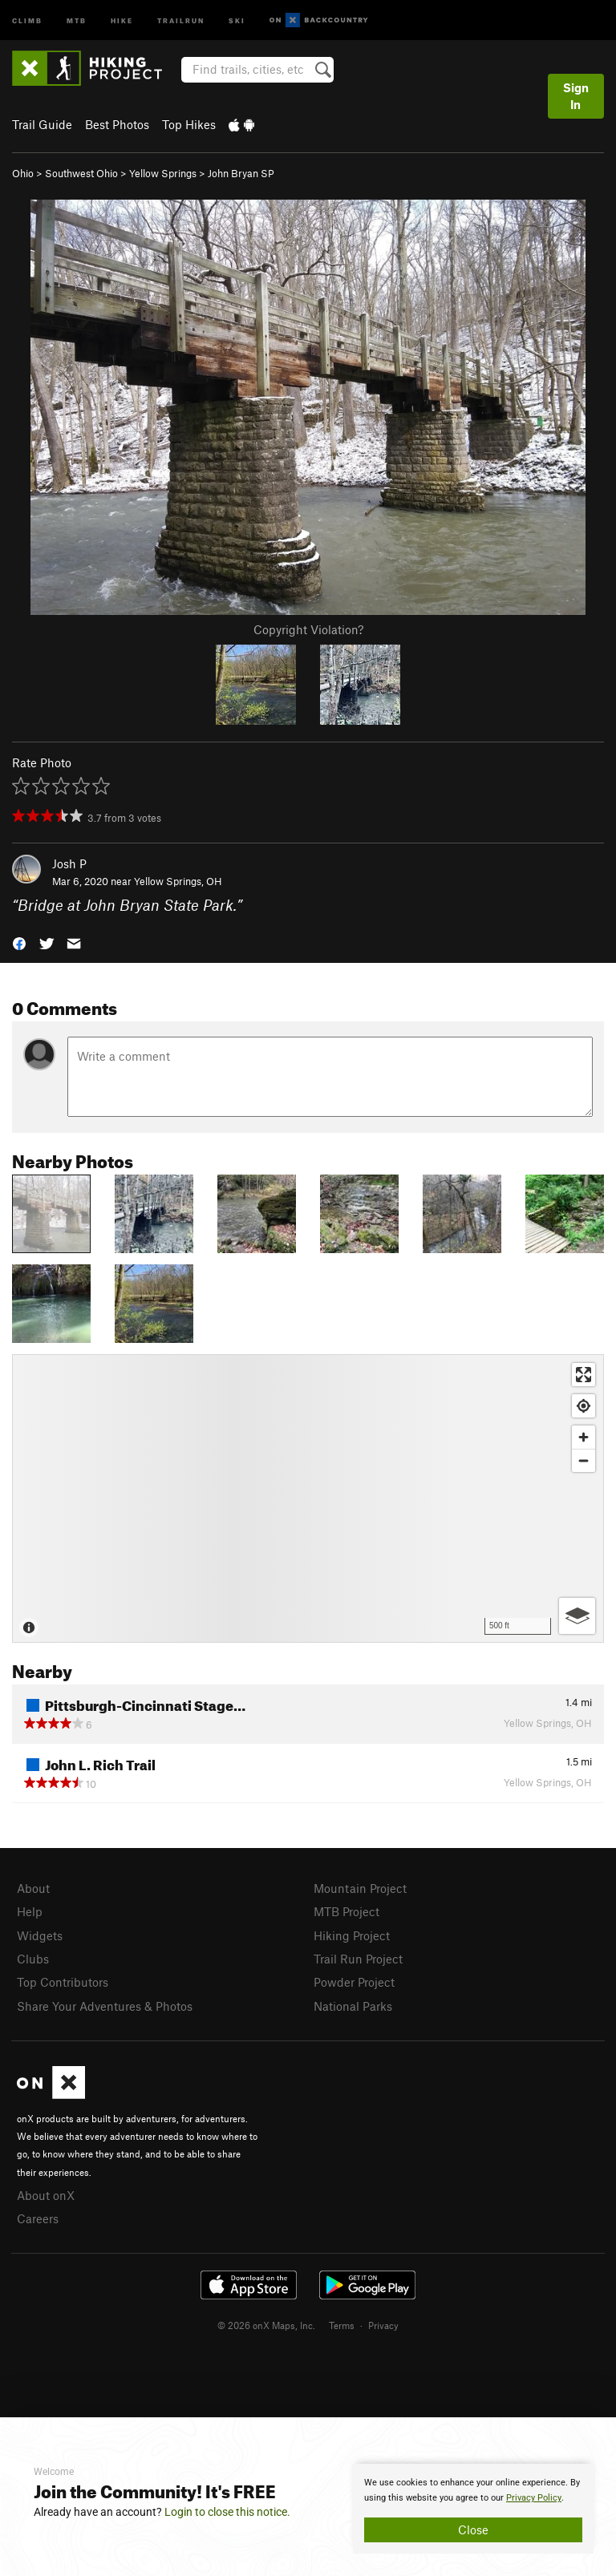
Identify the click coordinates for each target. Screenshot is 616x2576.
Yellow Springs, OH (178, 881)
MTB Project (346, 1911)
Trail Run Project (358, 1958)
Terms (342, 2325)
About (33, 1888)
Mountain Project (360, 1888)
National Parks (353, 2006)
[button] (19, 942)
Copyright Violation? (308, 629)
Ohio (23, 173)
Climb (27, 19)
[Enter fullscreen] (583, 1374)
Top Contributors (62, 1982)
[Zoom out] (583, 1460)
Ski (237, 19)
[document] (473, 2508)
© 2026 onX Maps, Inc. (266, 2325)
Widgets (40, 1935)
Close (473, 2529)
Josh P (69, 863)
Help (30, 1911)
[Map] (308, 1498)
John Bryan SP (241, 173)
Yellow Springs (163, 173)
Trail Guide (42, 124)
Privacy (383, 2325)
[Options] (577, 1616)
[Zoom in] (583, 1437)
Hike (122, 19)
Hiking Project (352, 1935)
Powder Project (354, 1982)
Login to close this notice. (227, 2511)
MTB (77, 19)
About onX (46, 2195)
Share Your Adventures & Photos (104, 2006)
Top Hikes (189, 124)
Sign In (576, 95)
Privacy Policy (533, 2498)
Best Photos (117, 124)
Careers (38, 2218)
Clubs (33, 1958)
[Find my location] (583, 1405)
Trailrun (181, 19)
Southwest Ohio (81, 173)
